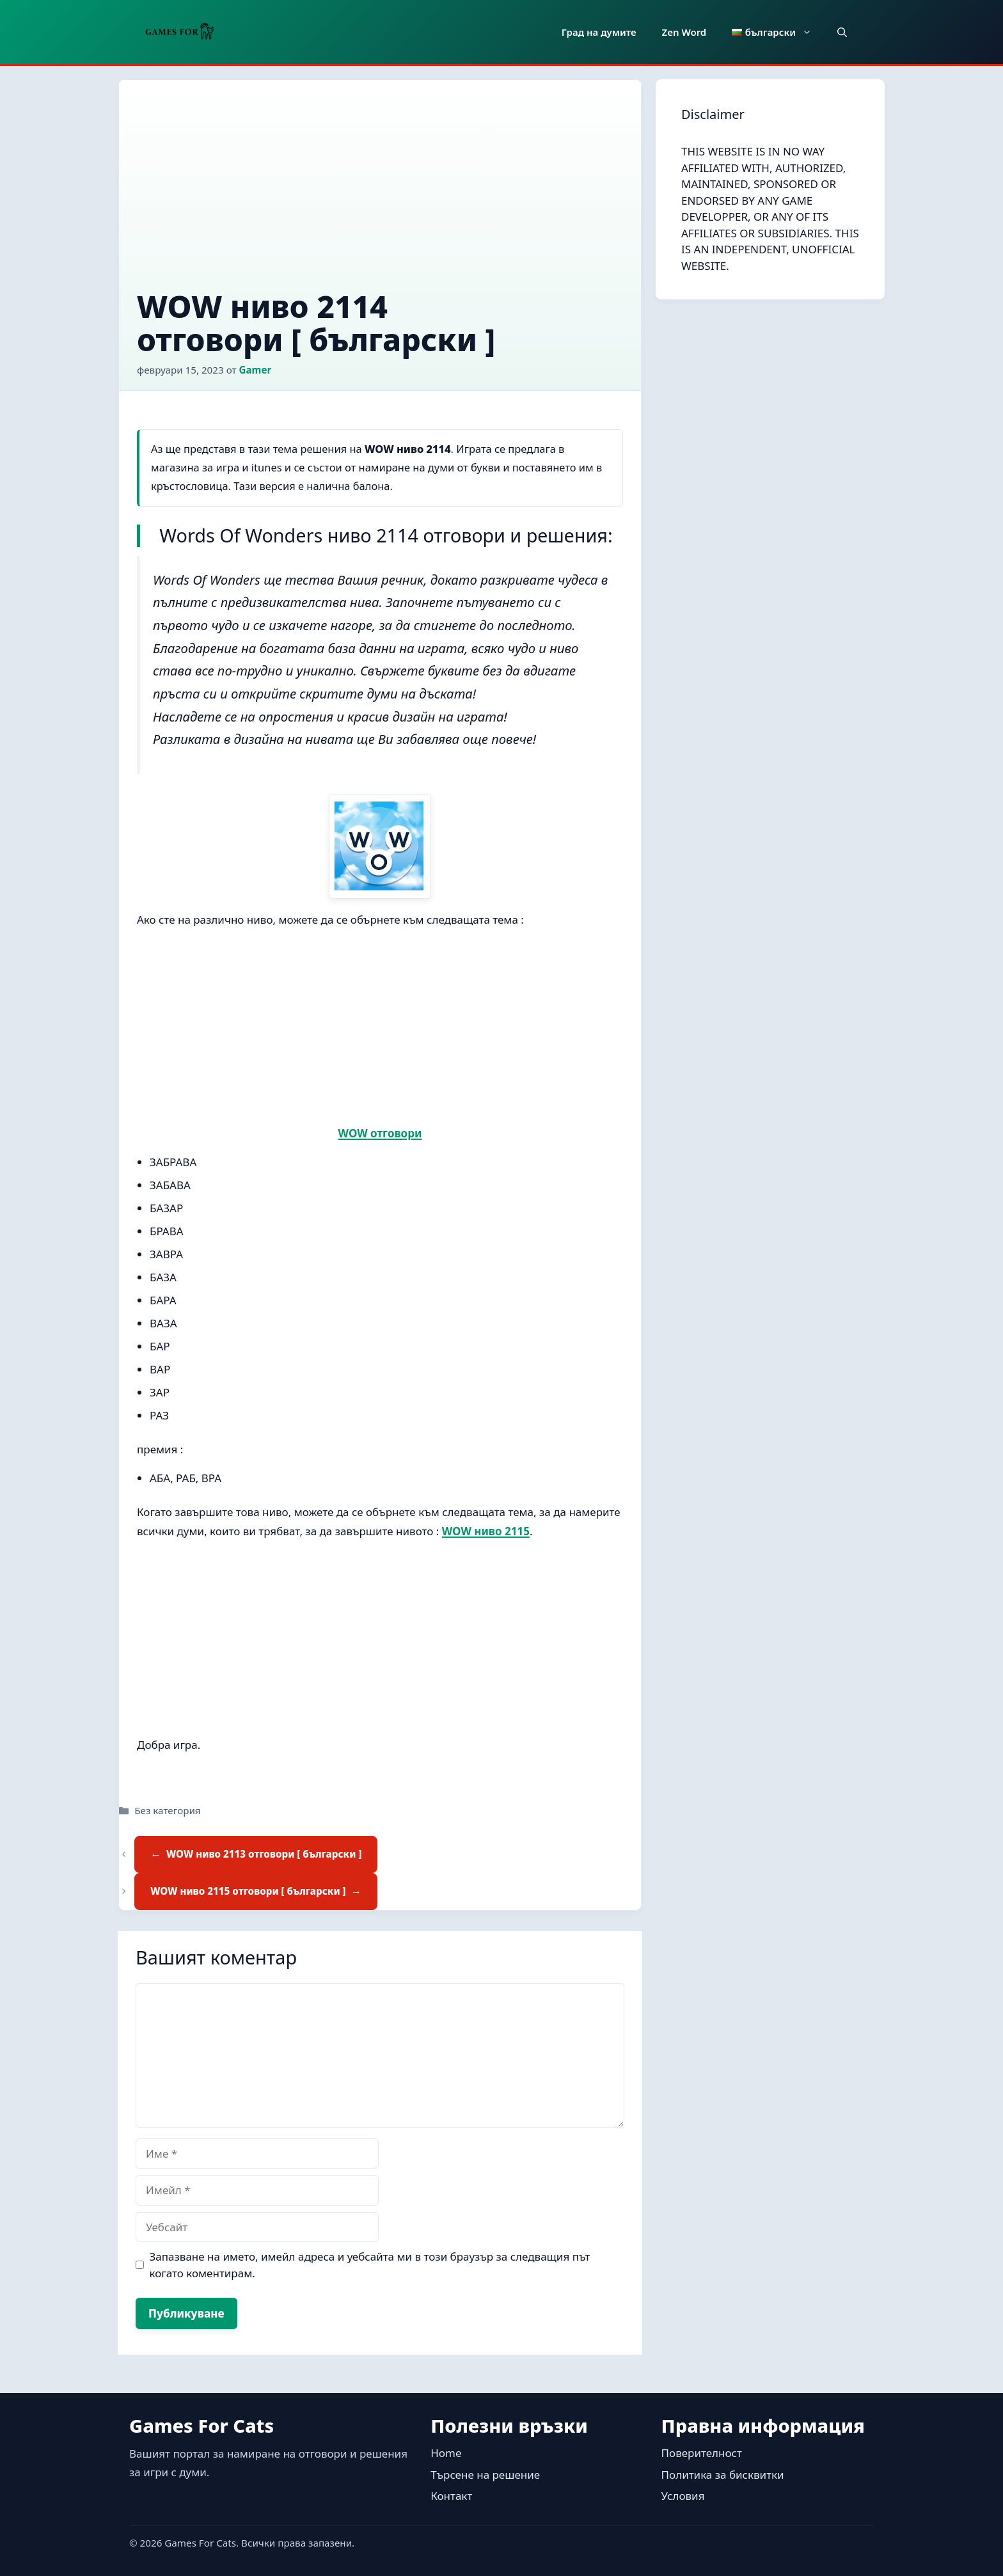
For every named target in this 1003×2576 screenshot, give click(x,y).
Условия (683, 2495)
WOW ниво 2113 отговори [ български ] (263, 1853)
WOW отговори (380, 1133)
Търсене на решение (485, 2474)
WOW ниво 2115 (486, 1531)
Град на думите (599, 32)
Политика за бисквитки (722, 2474)
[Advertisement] (380, 193)
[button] (842, 32)
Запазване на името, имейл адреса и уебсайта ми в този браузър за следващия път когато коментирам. (370, 2264)
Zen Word (684, 32)
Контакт (451, 2495)
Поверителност (701, 2453)
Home (445, 2453)
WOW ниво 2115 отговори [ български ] (247, 1891)
